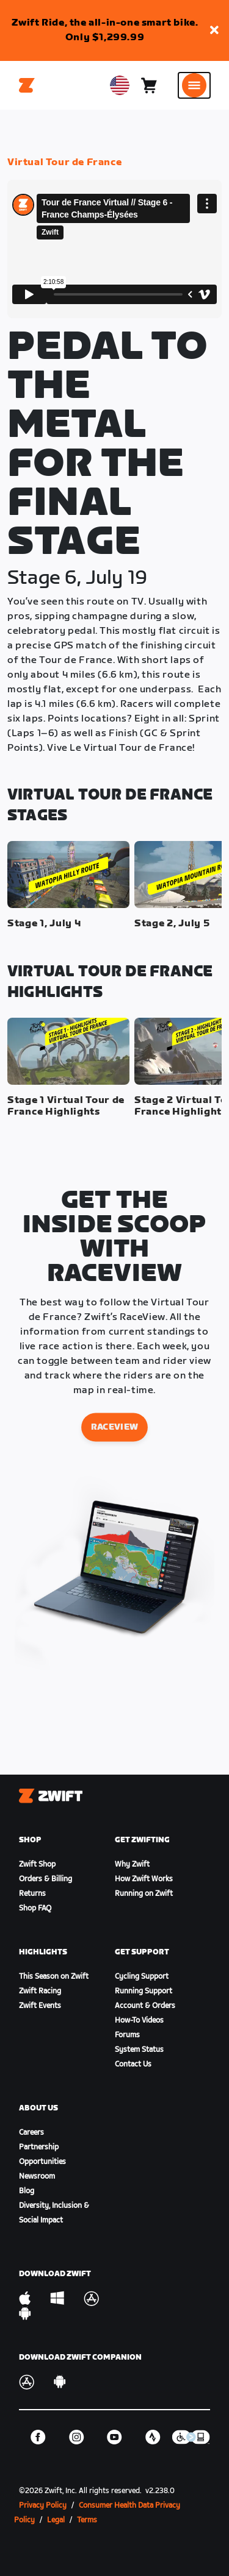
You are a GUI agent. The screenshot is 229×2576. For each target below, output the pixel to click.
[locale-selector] (119, 85)
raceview (114, 1427)
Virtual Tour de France (64, 162)
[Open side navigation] (194, 85)
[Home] (27, 85)
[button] (214, 30)
